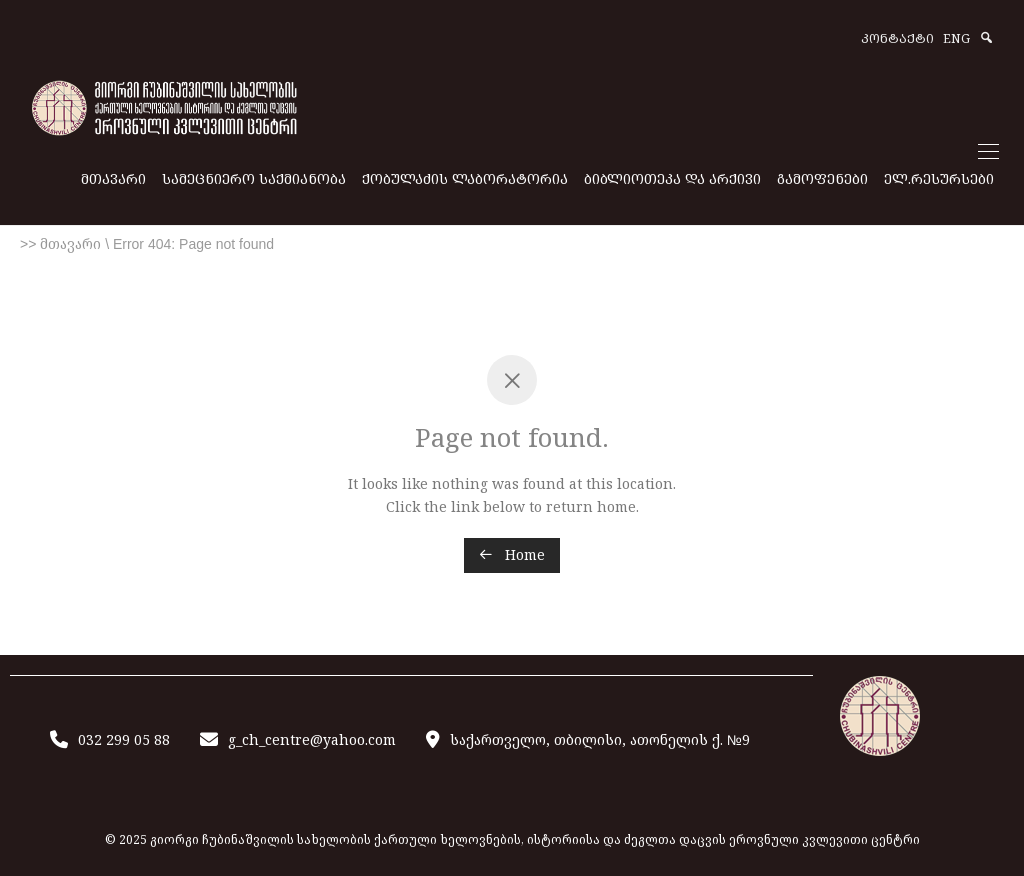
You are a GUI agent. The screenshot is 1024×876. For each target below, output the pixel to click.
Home (512, 554)
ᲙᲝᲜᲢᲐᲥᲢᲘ (897, 39)
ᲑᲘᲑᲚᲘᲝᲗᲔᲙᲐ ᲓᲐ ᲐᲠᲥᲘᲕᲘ (672, 178)
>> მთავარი (60, 244)
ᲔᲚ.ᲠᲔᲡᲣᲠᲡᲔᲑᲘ (939, 178)
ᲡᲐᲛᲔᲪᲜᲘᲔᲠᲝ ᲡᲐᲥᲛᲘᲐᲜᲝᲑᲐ (254, 178)
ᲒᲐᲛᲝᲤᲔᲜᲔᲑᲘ (822, 178)
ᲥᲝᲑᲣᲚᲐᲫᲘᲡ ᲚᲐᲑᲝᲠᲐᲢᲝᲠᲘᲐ (465, 178)
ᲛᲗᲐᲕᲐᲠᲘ (113, 178)
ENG (956, 39)
